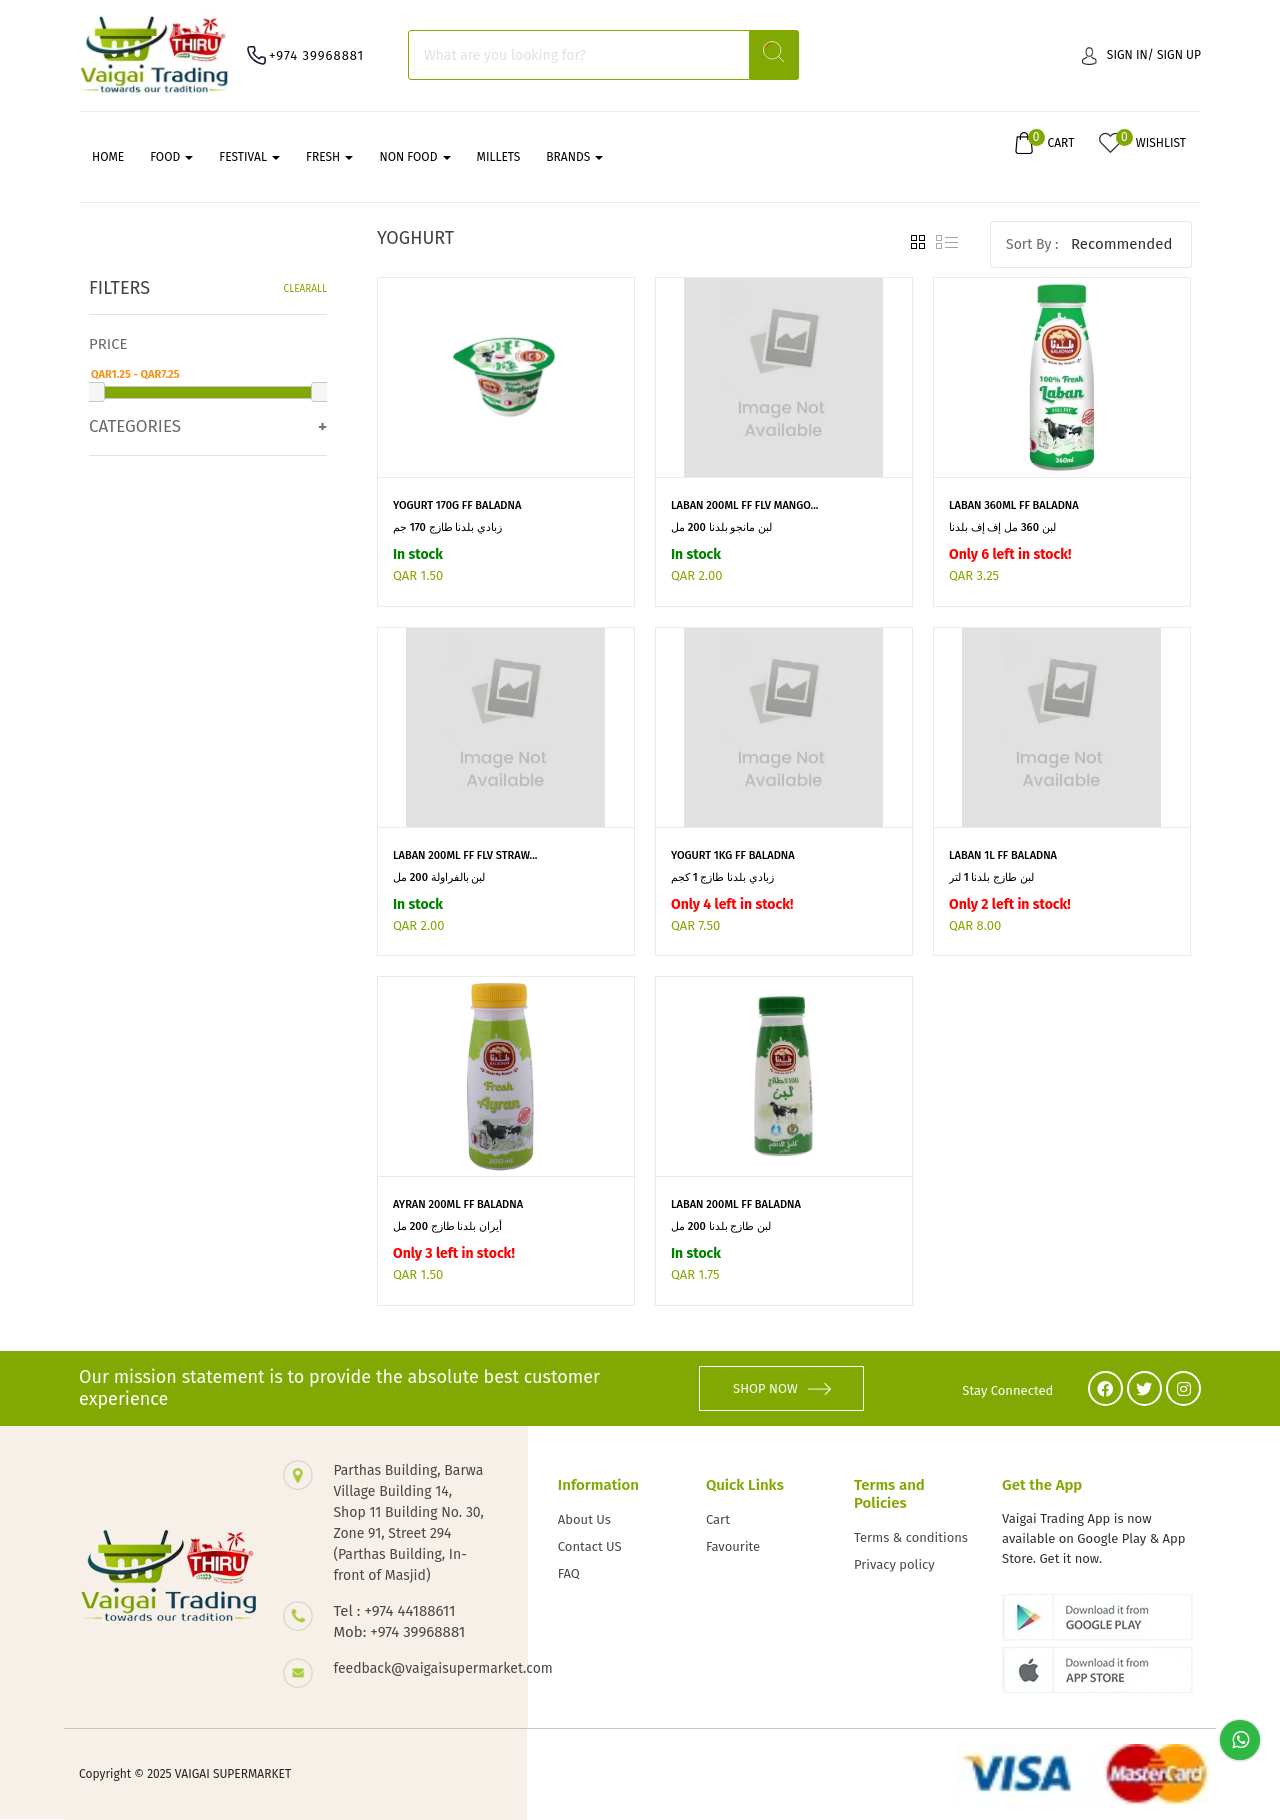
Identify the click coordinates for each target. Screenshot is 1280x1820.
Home (108, 157)
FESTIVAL (249, 157)
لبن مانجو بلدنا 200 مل (721, 527)
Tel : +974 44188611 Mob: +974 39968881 (399, 1621)
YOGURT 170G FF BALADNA (457, 505)
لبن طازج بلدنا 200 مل (721, 1226)
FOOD (171, 157)
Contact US (590, 1546)
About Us (584, 1519)
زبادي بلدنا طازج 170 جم (447, 527)
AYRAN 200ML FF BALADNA (458, 1204)
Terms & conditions (911, 1537)
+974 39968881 (316, 55)
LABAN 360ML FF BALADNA (1014, 505)
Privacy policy (894, 1564)
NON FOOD (414, 157)
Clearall (305, 289)
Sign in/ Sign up (1141, 55)
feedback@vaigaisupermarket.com (410, 1668)
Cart (718, 1519)
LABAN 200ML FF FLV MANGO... (745, 505)
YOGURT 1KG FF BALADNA (733, 855)
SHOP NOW (782, 1388)
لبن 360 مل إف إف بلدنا (1002, 527)
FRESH (329, 157)
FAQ (569, 1573)
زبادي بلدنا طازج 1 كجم (722, 877)
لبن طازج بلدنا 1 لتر (991, 877)
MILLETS (499, 157)
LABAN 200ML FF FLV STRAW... (465, 855)
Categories (135, 426)
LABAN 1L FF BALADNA (1003, 855)
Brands (574, 157)
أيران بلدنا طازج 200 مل (447, 1226)
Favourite (733, 1546)
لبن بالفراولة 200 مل (439, 877)
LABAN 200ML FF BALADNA (736, 1204)
